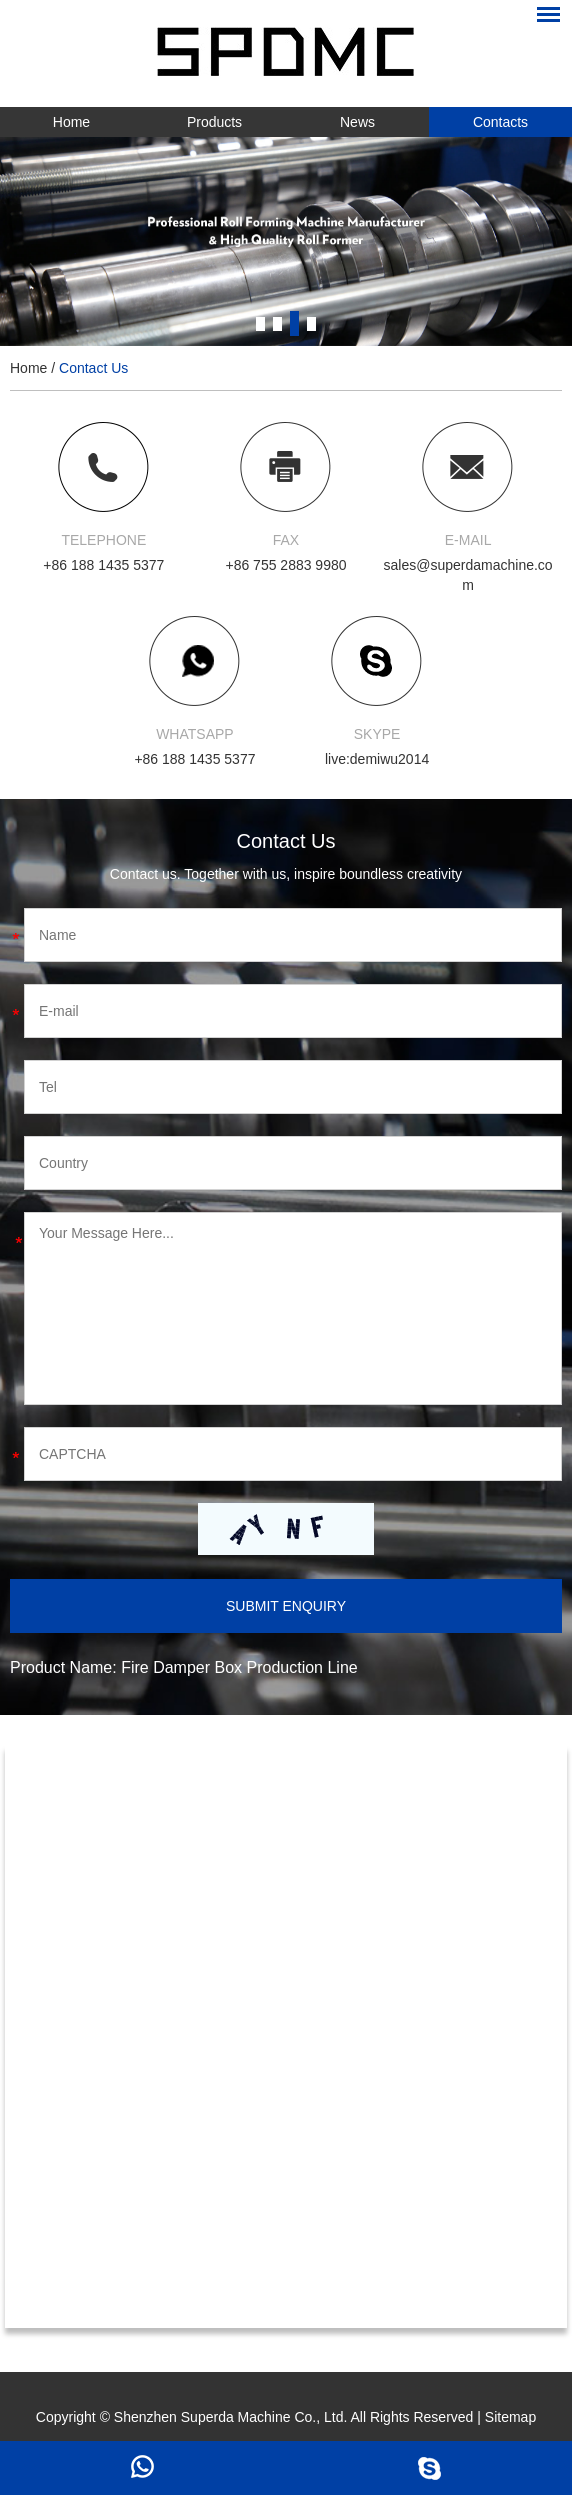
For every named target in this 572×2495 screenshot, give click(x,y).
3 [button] (294, 323)
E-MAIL (468, 540)
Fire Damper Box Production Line (239, 1667)
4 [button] (311, 323)
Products (214, 122)
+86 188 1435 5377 (194, 759)
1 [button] (260, 323)
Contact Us (93, 368)
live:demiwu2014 (377, 759)
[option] (286, 241)
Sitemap (510, 2417)
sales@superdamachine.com (468, 575)
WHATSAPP (195, 734)
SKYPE (377, 734)
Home (71, 122)
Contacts (500, 122)
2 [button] (277, 323)
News (357, 122)
